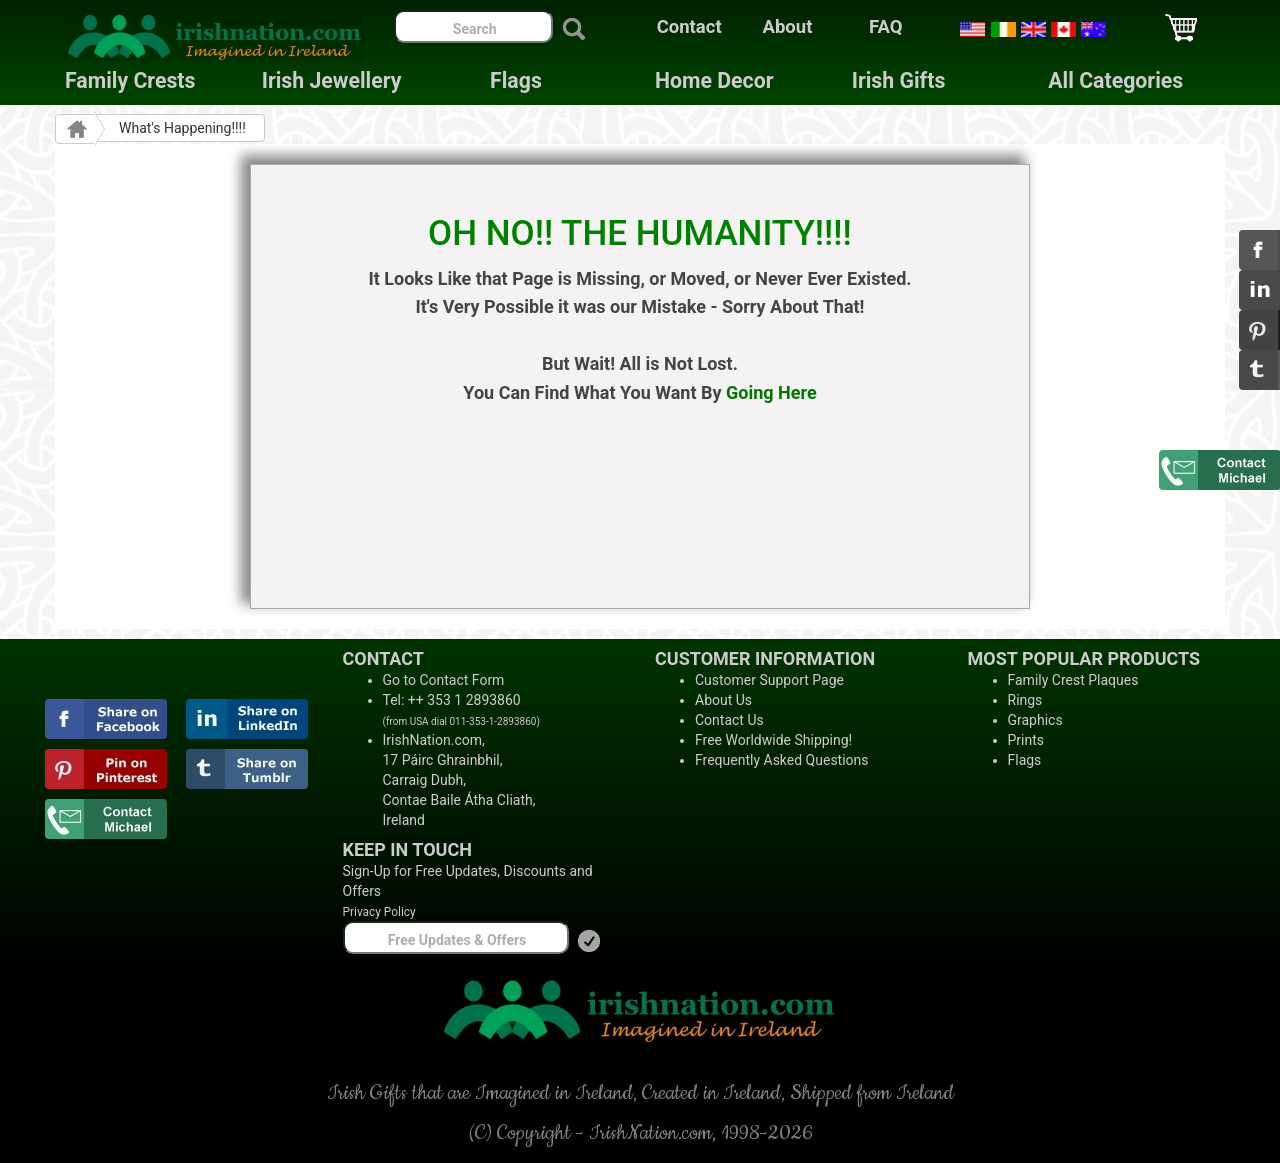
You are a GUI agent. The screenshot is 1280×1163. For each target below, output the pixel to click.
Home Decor (714, 80)
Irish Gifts (899, 80)
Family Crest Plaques (1073, 680)
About (788, 27)
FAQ (886, 27)
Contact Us (729, 720)
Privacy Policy (379, 912)
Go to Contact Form (444, 680)
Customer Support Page (769, 680)
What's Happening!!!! (182, 128)
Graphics (1035, 720)
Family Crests (130, 80)
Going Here (771, 392)
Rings (1025, 700)
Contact (689, 27)
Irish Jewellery (332, 80)
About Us (723, 700)
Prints (1026, 740)
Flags (500, 80)
